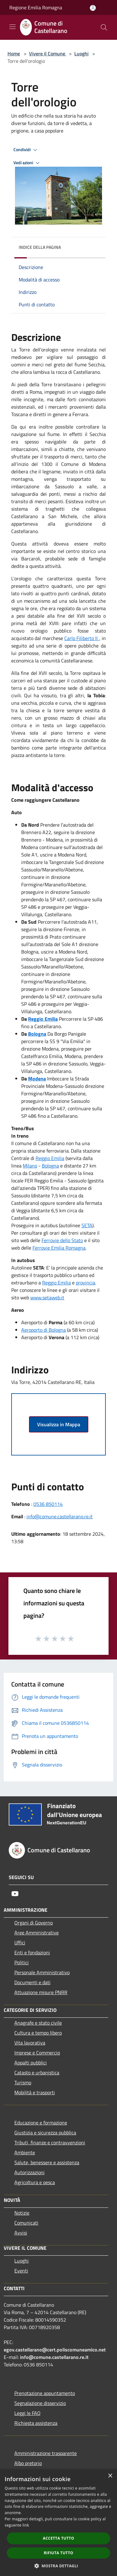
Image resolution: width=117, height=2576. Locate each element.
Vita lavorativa (29, 2042)
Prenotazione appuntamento (44, 2393)
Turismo (22, 2082)
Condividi (26, 150)
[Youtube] (15, 1893)
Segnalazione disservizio (40, 2403)
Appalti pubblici (30, 2062)
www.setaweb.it (47, 1297)
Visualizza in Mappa (58, 1424)
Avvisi (20, 2232)
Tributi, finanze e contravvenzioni (49, 2142)
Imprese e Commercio (37, 2052)
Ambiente (24, 2152)
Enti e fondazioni (32, 1952)
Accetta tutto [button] (58, 2538)
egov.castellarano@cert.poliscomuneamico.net (55, 2349)
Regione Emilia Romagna (35, 7)
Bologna (50, 1165)
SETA (86, 1225)
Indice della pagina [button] (40, 247)
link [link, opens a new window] (25, 2525)
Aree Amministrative (36, 1932)
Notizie (21, 2212)
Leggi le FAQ (27, 2413)
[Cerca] (104, 27)
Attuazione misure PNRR (40, 1992)
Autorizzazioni (29, 2172)
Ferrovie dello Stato (62, 1240)
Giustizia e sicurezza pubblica (45, 2132)
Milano (30, 1165)
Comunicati (26, 2222)
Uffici (19, 1942)
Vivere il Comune (47, 53)
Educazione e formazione (40, 2122)
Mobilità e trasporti (34, 2092)
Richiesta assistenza (35, 2423)
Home (13, 53)
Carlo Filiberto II (81, 638)
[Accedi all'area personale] (93, 8)
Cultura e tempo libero (38, 2032)
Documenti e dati (32, 1982)
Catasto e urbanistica (36, 2072)
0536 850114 (48, 1504)
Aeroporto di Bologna (43, 1330)
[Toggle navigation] (12, 26)
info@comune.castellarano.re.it (60, 1516)
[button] (58, 2566)
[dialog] (58, 2522)
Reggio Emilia (50, 1158)
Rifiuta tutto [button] (58, 2552)
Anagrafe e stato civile (38, 2022)
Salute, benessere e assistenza (46, 2162)
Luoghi (81, 53)
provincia (85, 1282)
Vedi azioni (27, 163)
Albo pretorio (28, 2463)
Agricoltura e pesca (34, 2182)
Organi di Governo (33, 1922)
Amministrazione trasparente (45, 2453)
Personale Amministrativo (42, 1972)
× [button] (110, 2476)
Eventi (21, 2270)
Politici (21, 1962)
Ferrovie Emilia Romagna (58, 1247)
